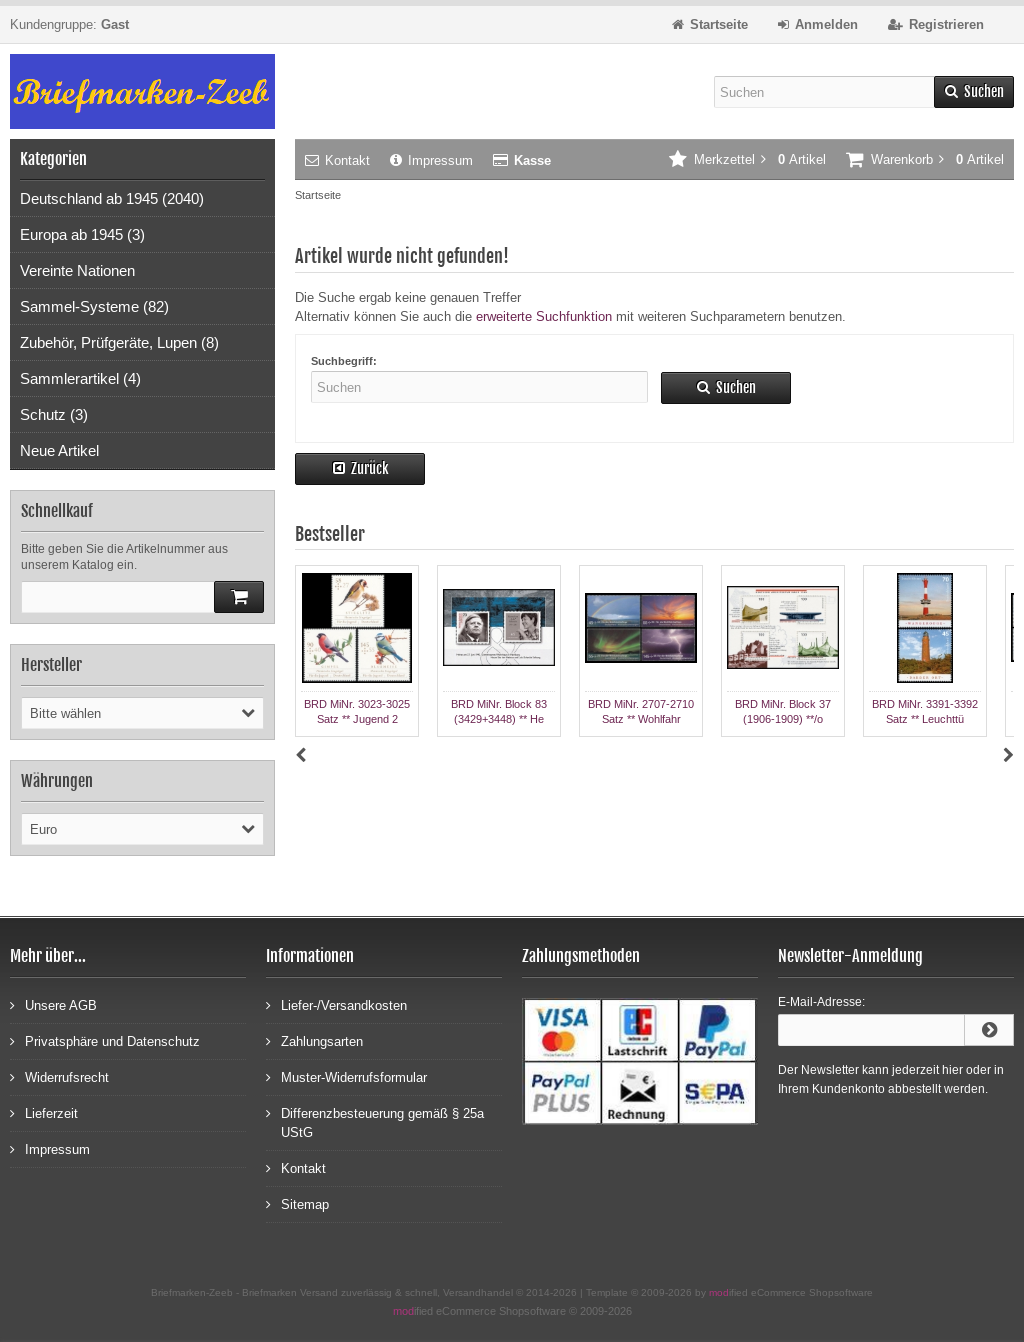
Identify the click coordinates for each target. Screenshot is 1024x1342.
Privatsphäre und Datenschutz (105, 1040)
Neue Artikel (59, 450)
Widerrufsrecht (59, 1076)
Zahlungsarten (314, 1040)
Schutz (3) (54, 414)
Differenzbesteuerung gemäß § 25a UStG (375, 1122)
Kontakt (337, 160)
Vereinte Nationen (77, 270)
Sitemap (297, 1203)
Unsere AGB (53, 1004)
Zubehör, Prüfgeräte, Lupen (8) (119, 342)
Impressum (431, 160)
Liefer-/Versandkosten (336, 1004)
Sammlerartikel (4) (80, 378)
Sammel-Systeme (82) (94, 306)
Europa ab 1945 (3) (82, 234)
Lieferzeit (44, 1112)
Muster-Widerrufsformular (346, 1076)
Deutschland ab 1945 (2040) (112, 198)
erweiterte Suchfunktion (544, 316)
